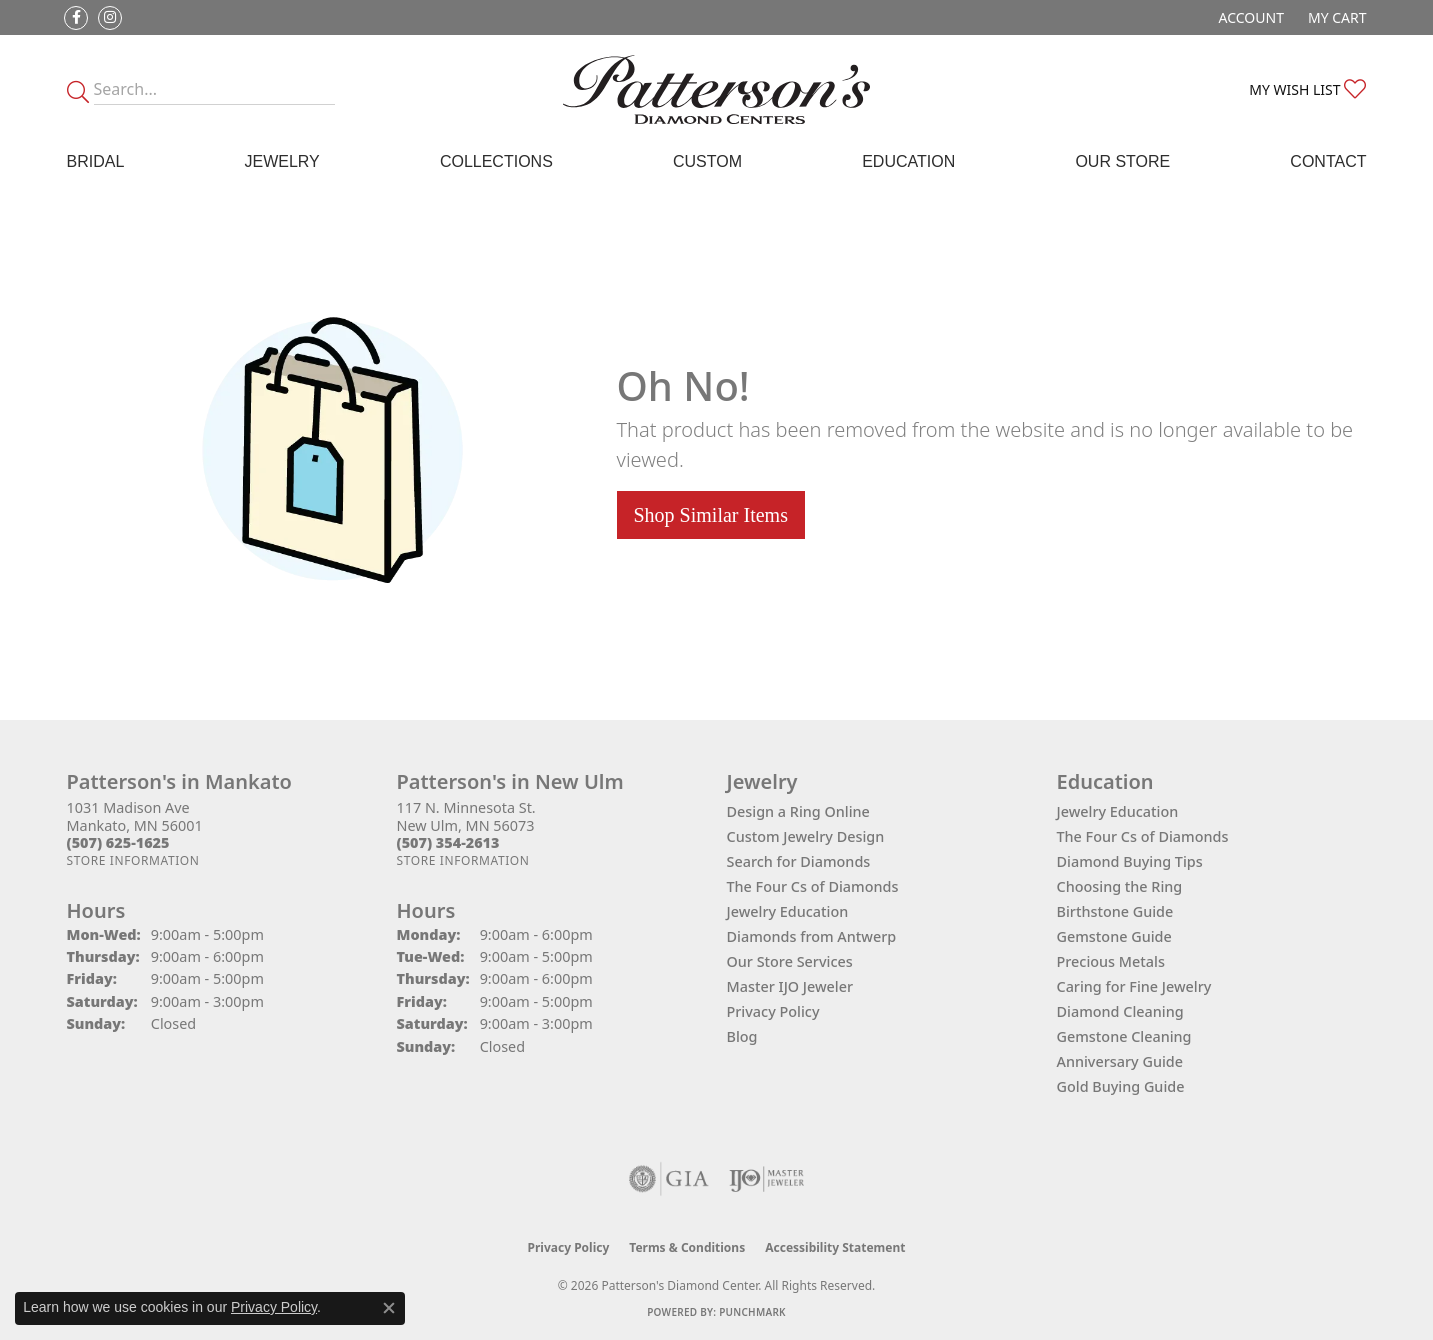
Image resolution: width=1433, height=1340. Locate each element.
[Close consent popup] (389, 1308)
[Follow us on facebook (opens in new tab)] (76, 18)
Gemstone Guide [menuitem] (1114, 936)
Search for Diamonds (799, 861)
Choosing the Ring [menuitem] (1120, 886)
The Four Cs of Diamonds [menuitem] (1143, 836)
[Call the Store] (118, 842)
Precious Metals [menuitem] (1111, 961)
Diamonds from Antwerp (812, 936)
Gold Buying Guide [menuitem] (1121, 1086)
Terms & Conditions (687, 1247)
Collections (496, 161)
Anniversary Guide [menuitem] (1120, 1061)
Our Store (1122, 161)
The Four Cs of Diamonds (813, 886)
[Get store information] (133, 860)
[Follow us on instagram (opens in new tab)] (110, 18)
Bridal (96, 161)
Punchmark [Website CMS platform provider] (752, 1312)
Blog (742, 1036)
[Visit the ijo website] (766, 1179)
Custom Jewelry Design (806, 836)
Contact (1328, 161)
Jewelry (281, 161)
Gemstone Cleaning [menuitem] (1124, 1036)
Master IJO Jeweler (790, 986)
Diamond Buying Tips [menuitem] (1130, 861)
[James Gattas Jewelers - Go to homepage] (717, 89)
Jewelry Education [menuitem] (1118, 811)
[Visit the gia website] (669, 1179)
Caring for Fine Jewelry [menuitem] (1134, 986)
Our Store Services (790, 961)
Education (908, 161)
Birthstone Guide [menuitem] (1115, 911)
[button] (1249, 17)
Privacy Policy (773, 1011)
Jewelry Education (788, 911)
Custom (707, 161)
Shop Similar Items (711, 515)
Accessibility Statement (835, 1247)
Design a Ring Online (798, 811)
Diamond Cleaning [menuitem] (1120, 1011)
